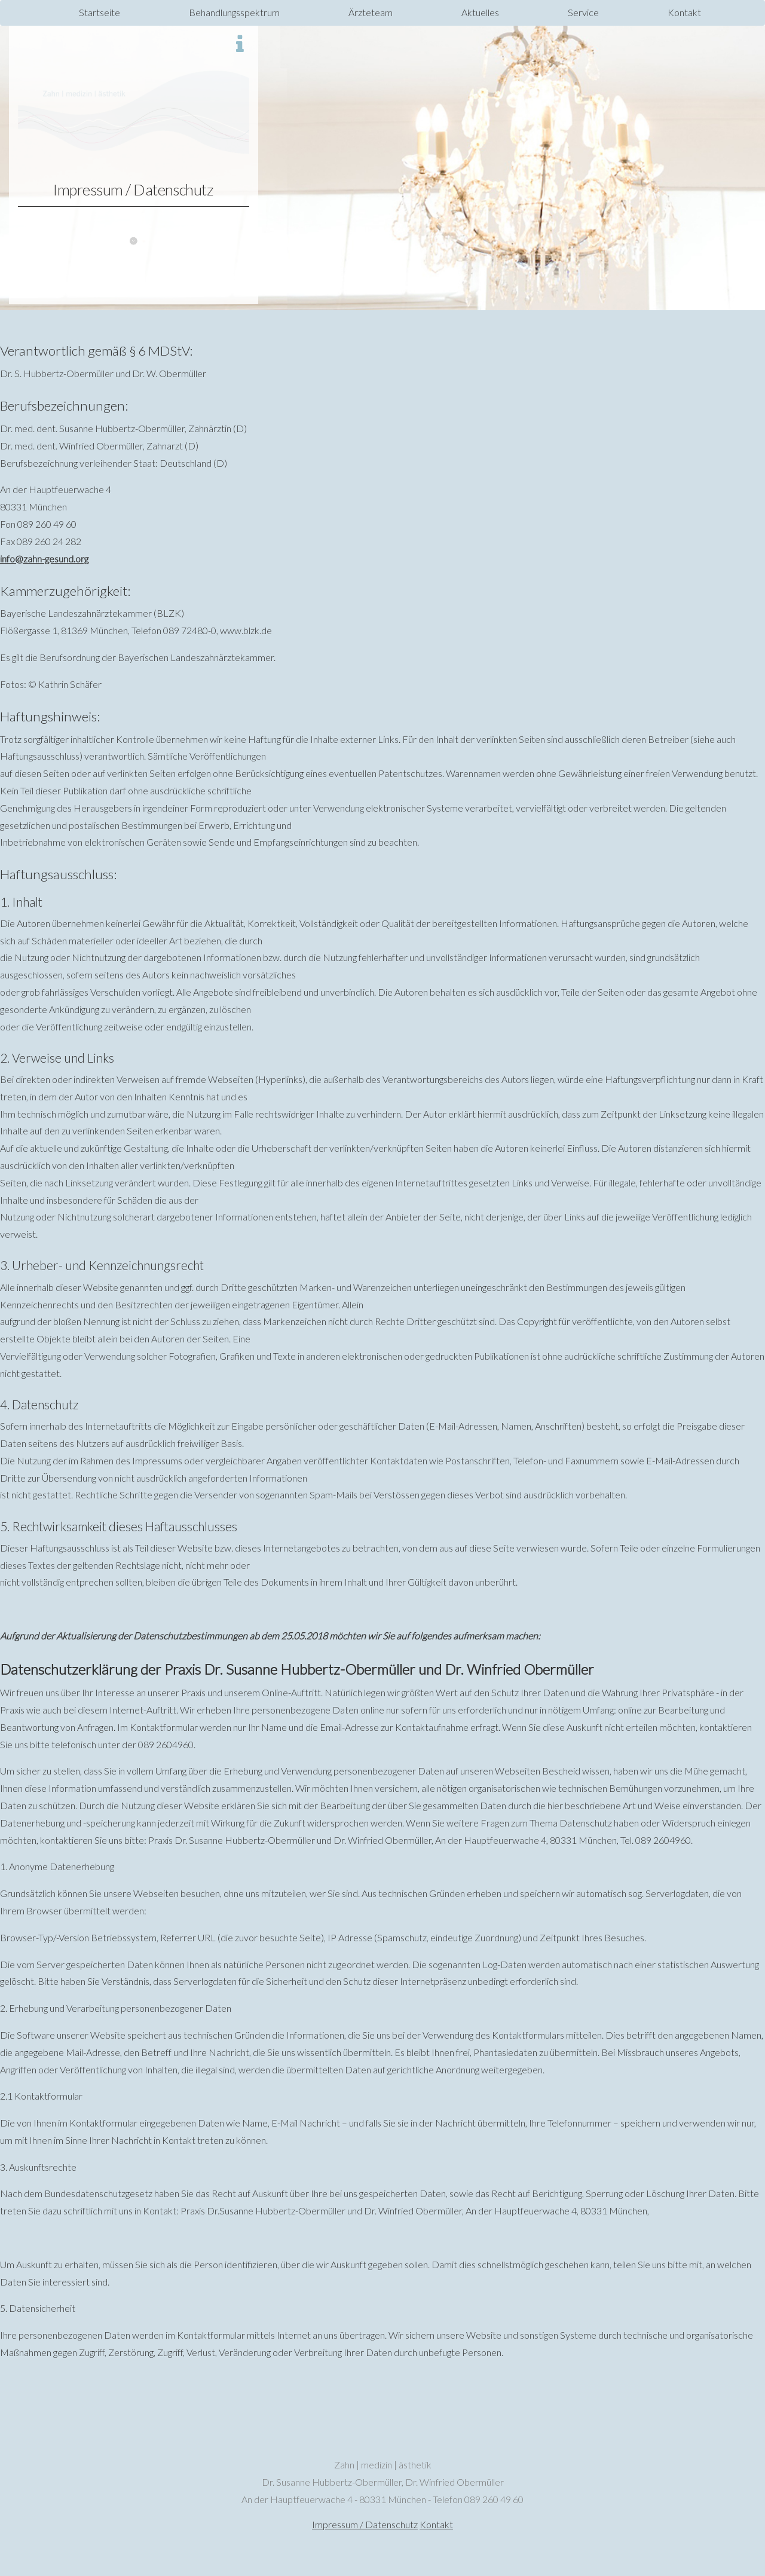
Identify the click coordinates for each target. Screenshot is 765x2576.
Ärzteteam (370, 12)
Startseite (99, 12)
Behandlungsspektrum (234, 12)
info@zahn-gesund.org (44, 558)
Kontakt (684, 12)
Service (583, 12)
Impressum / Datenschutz (365, 2524)
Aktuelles (480, 12)
